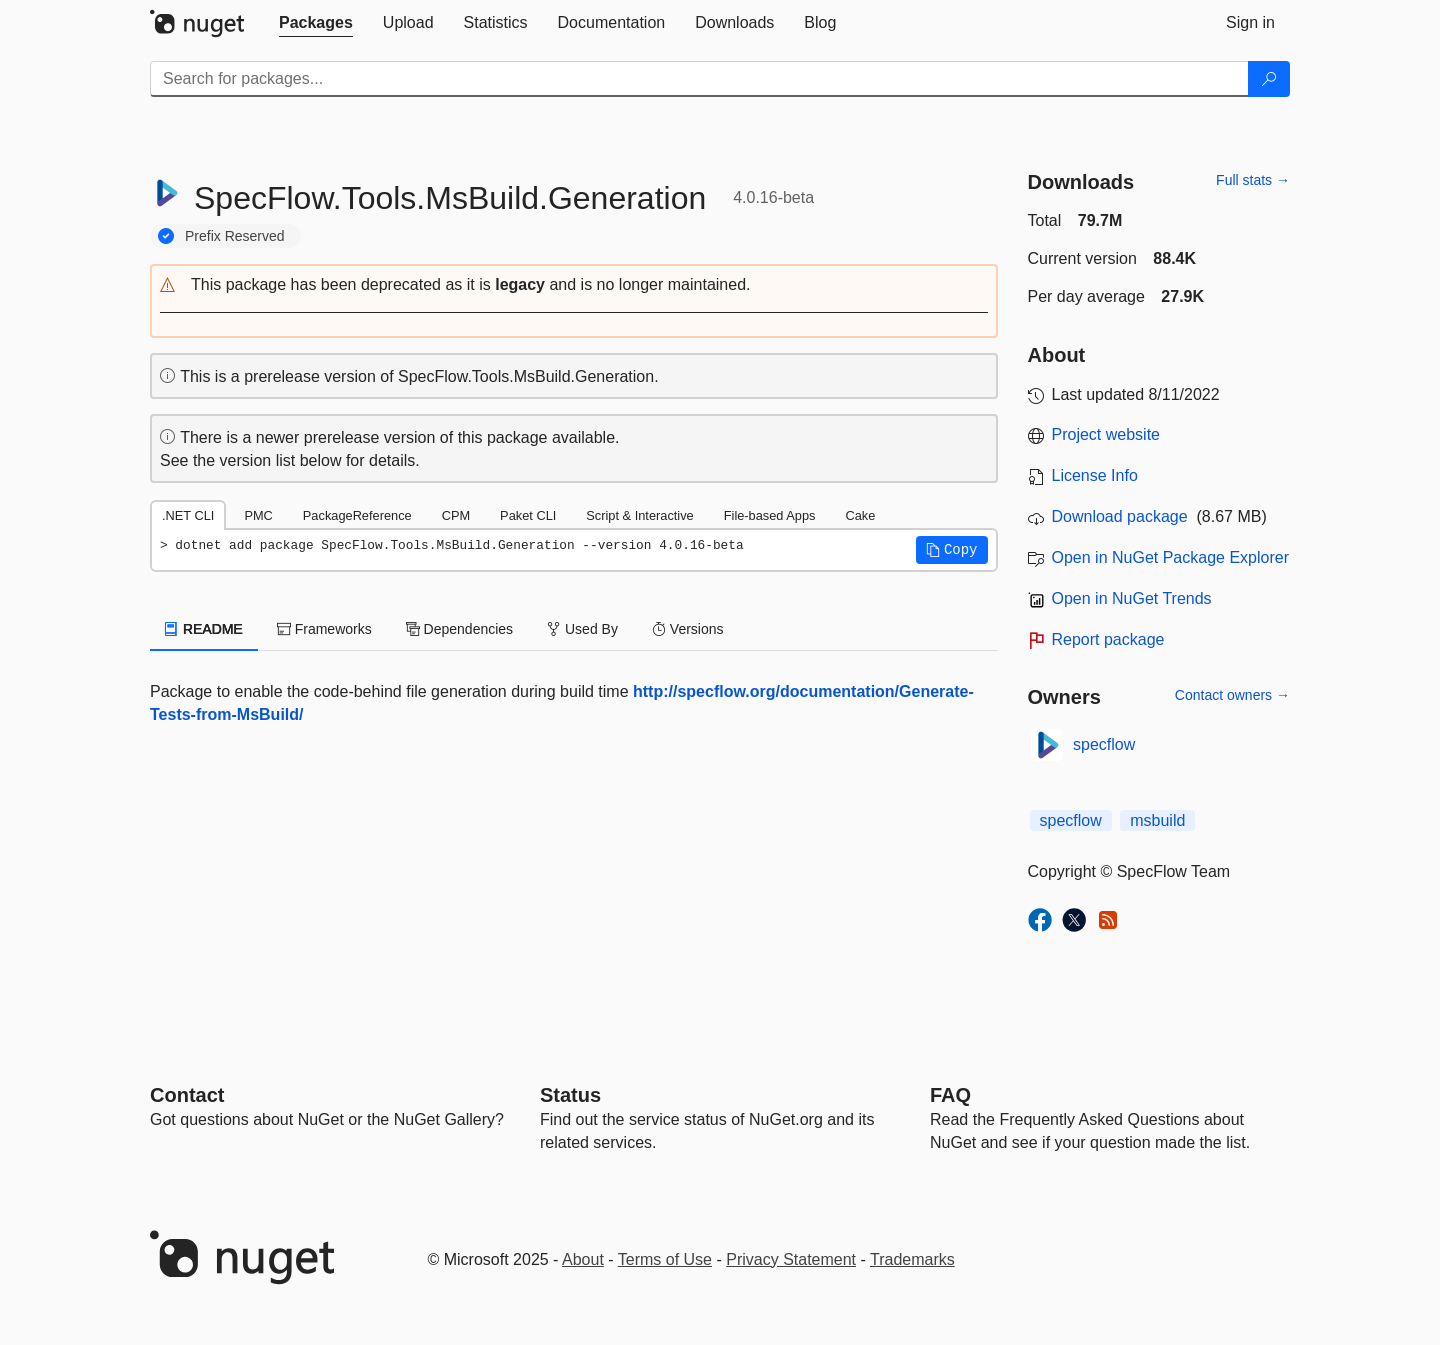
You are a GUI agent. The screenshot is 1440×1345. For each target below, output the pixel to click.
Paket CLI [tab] (528, 515)
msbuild (1157, 820)
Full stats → (1253, 180)
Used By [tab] (582, 629)
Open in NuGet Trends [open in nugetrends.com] (1132, 598)
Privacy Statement (791, 1259)
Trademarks (912, 1259)
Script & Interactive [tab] (639, 515)
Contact (187, 1095)
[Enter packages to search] (699, 79)
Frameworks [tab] (324, 629)
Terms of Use (665, 1259)
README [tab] (204, 629)
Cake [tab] (860, 515)
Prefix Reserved (235, 236)
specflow (1104, 744)
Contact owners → (1232, 695)
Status (570, 1095)
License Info (1095, 475)
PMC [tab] (258, 515)
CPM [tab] (456, 515)
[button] (574, 285)
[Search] (1269, 79)
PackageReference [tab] (357, 515)
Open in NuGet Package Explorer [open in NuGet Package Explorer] (1170, 557)
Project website (1106, 434)
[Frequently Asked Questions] (950, 1095)
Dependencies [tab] (459, 629)
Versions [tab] (688, 629)
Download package (1120, 516)
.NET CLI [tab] (188, 515)
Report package (1108, 639)
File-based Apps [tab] (770, 515)
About (583, 1259)
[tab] (316, 23)
